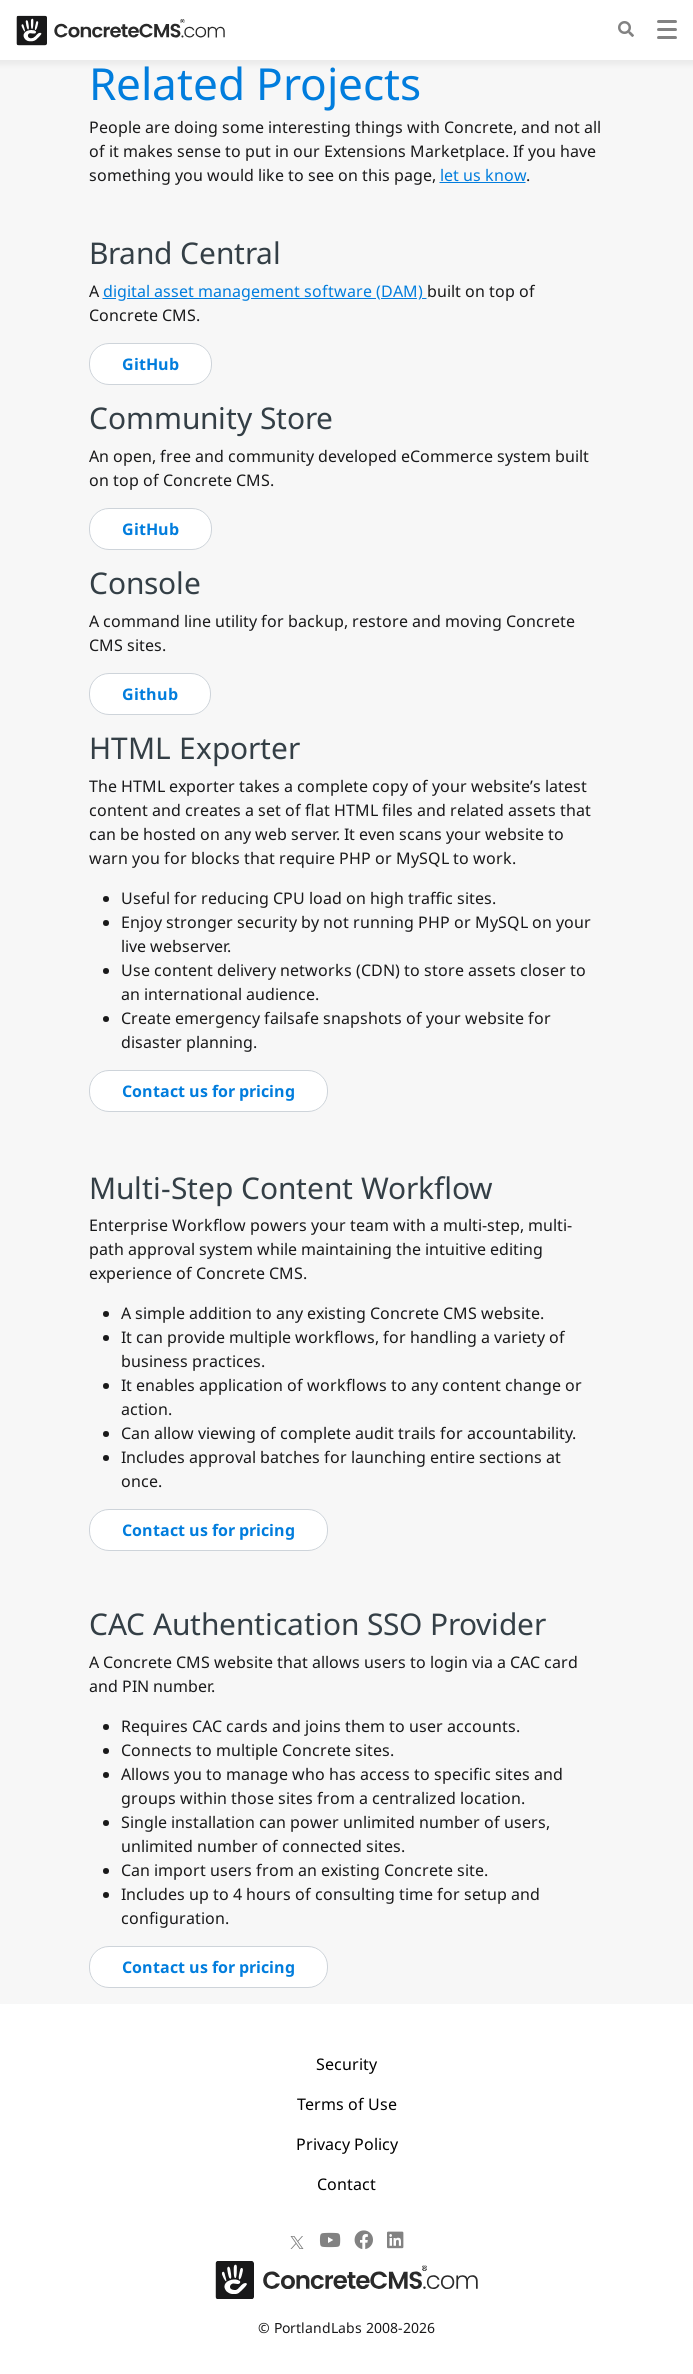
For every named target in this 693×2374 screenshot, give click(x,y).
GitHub (150, 364)
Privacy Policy (347, 2144)
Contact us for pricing (208, 1091)
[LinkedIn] (395, 2240)
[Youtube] (329, 2240)
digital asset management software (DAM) (265, 291)
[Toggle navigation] (667, 32)
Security (346, 2064)
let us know (483, 175)
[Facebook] (363, 2240)
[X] (297, 2240)
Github (150, 694)
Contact (346, 2184)
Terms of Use (347, 2104)
